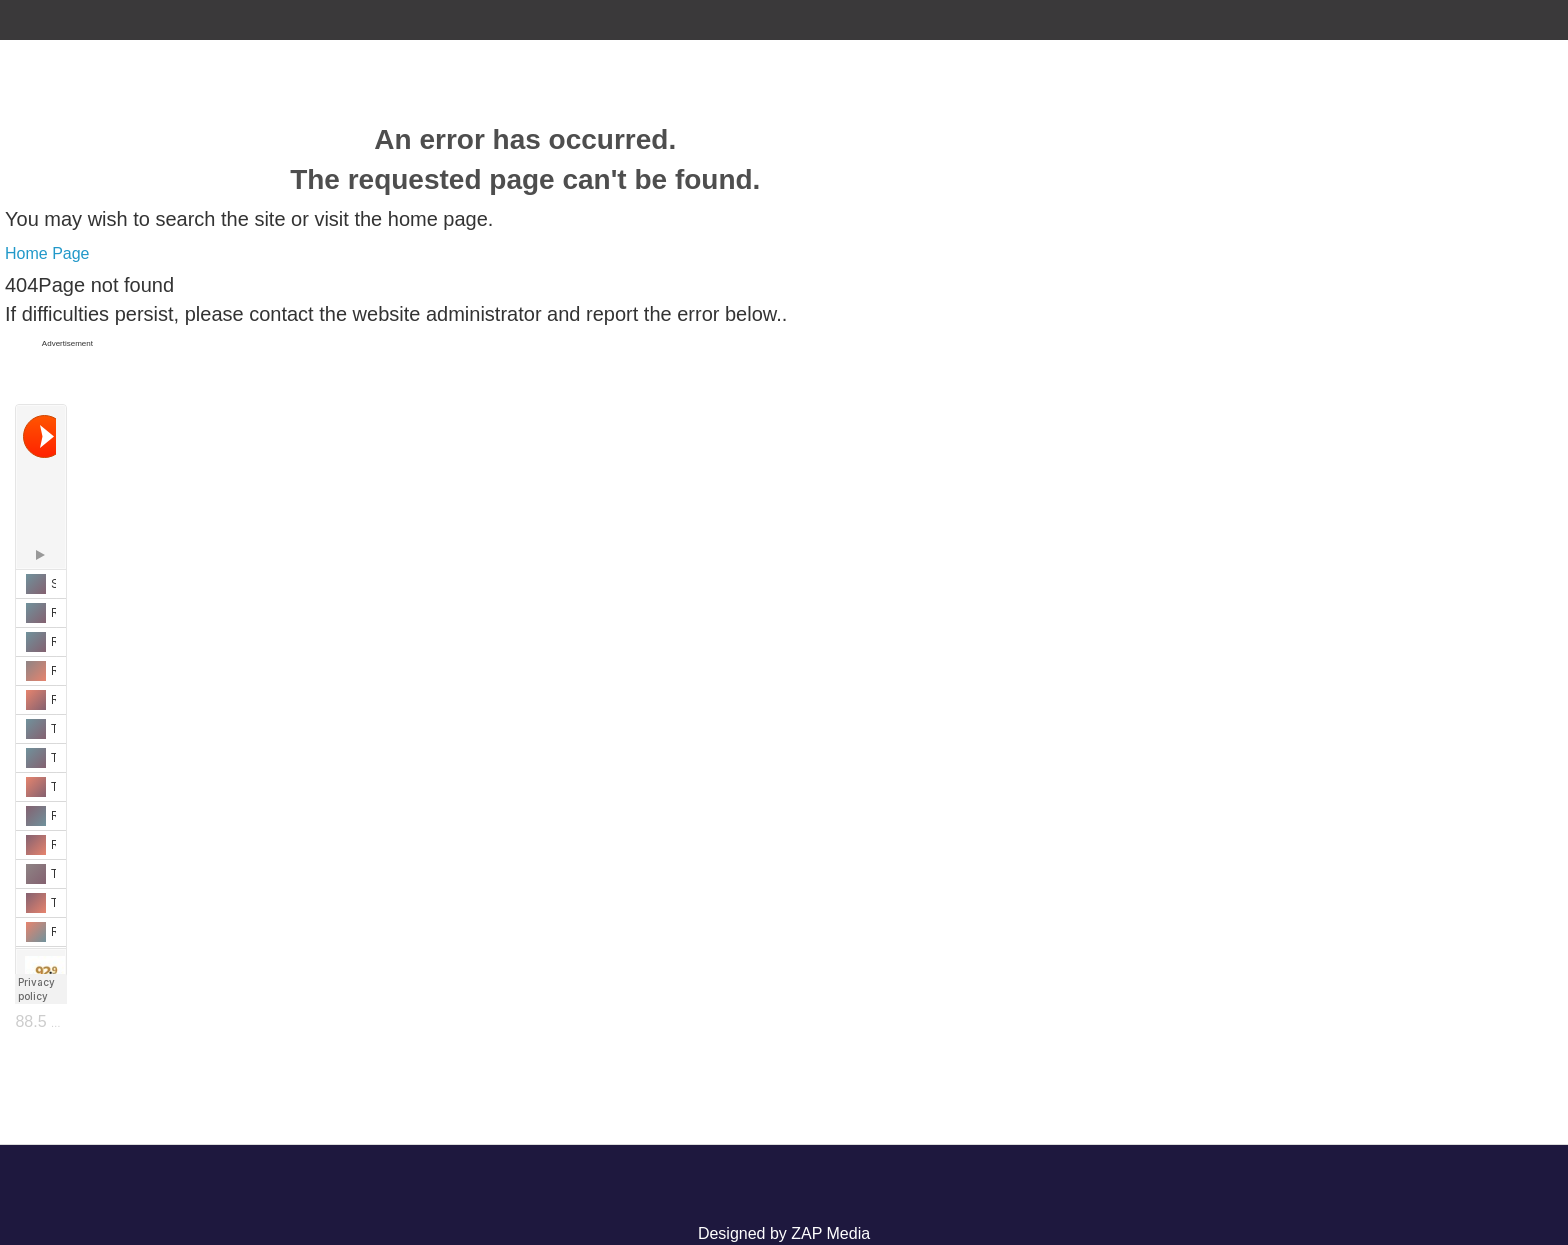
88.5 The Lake (66, 1021)
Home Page (47, 253)
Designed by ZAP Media (784, 1233)
